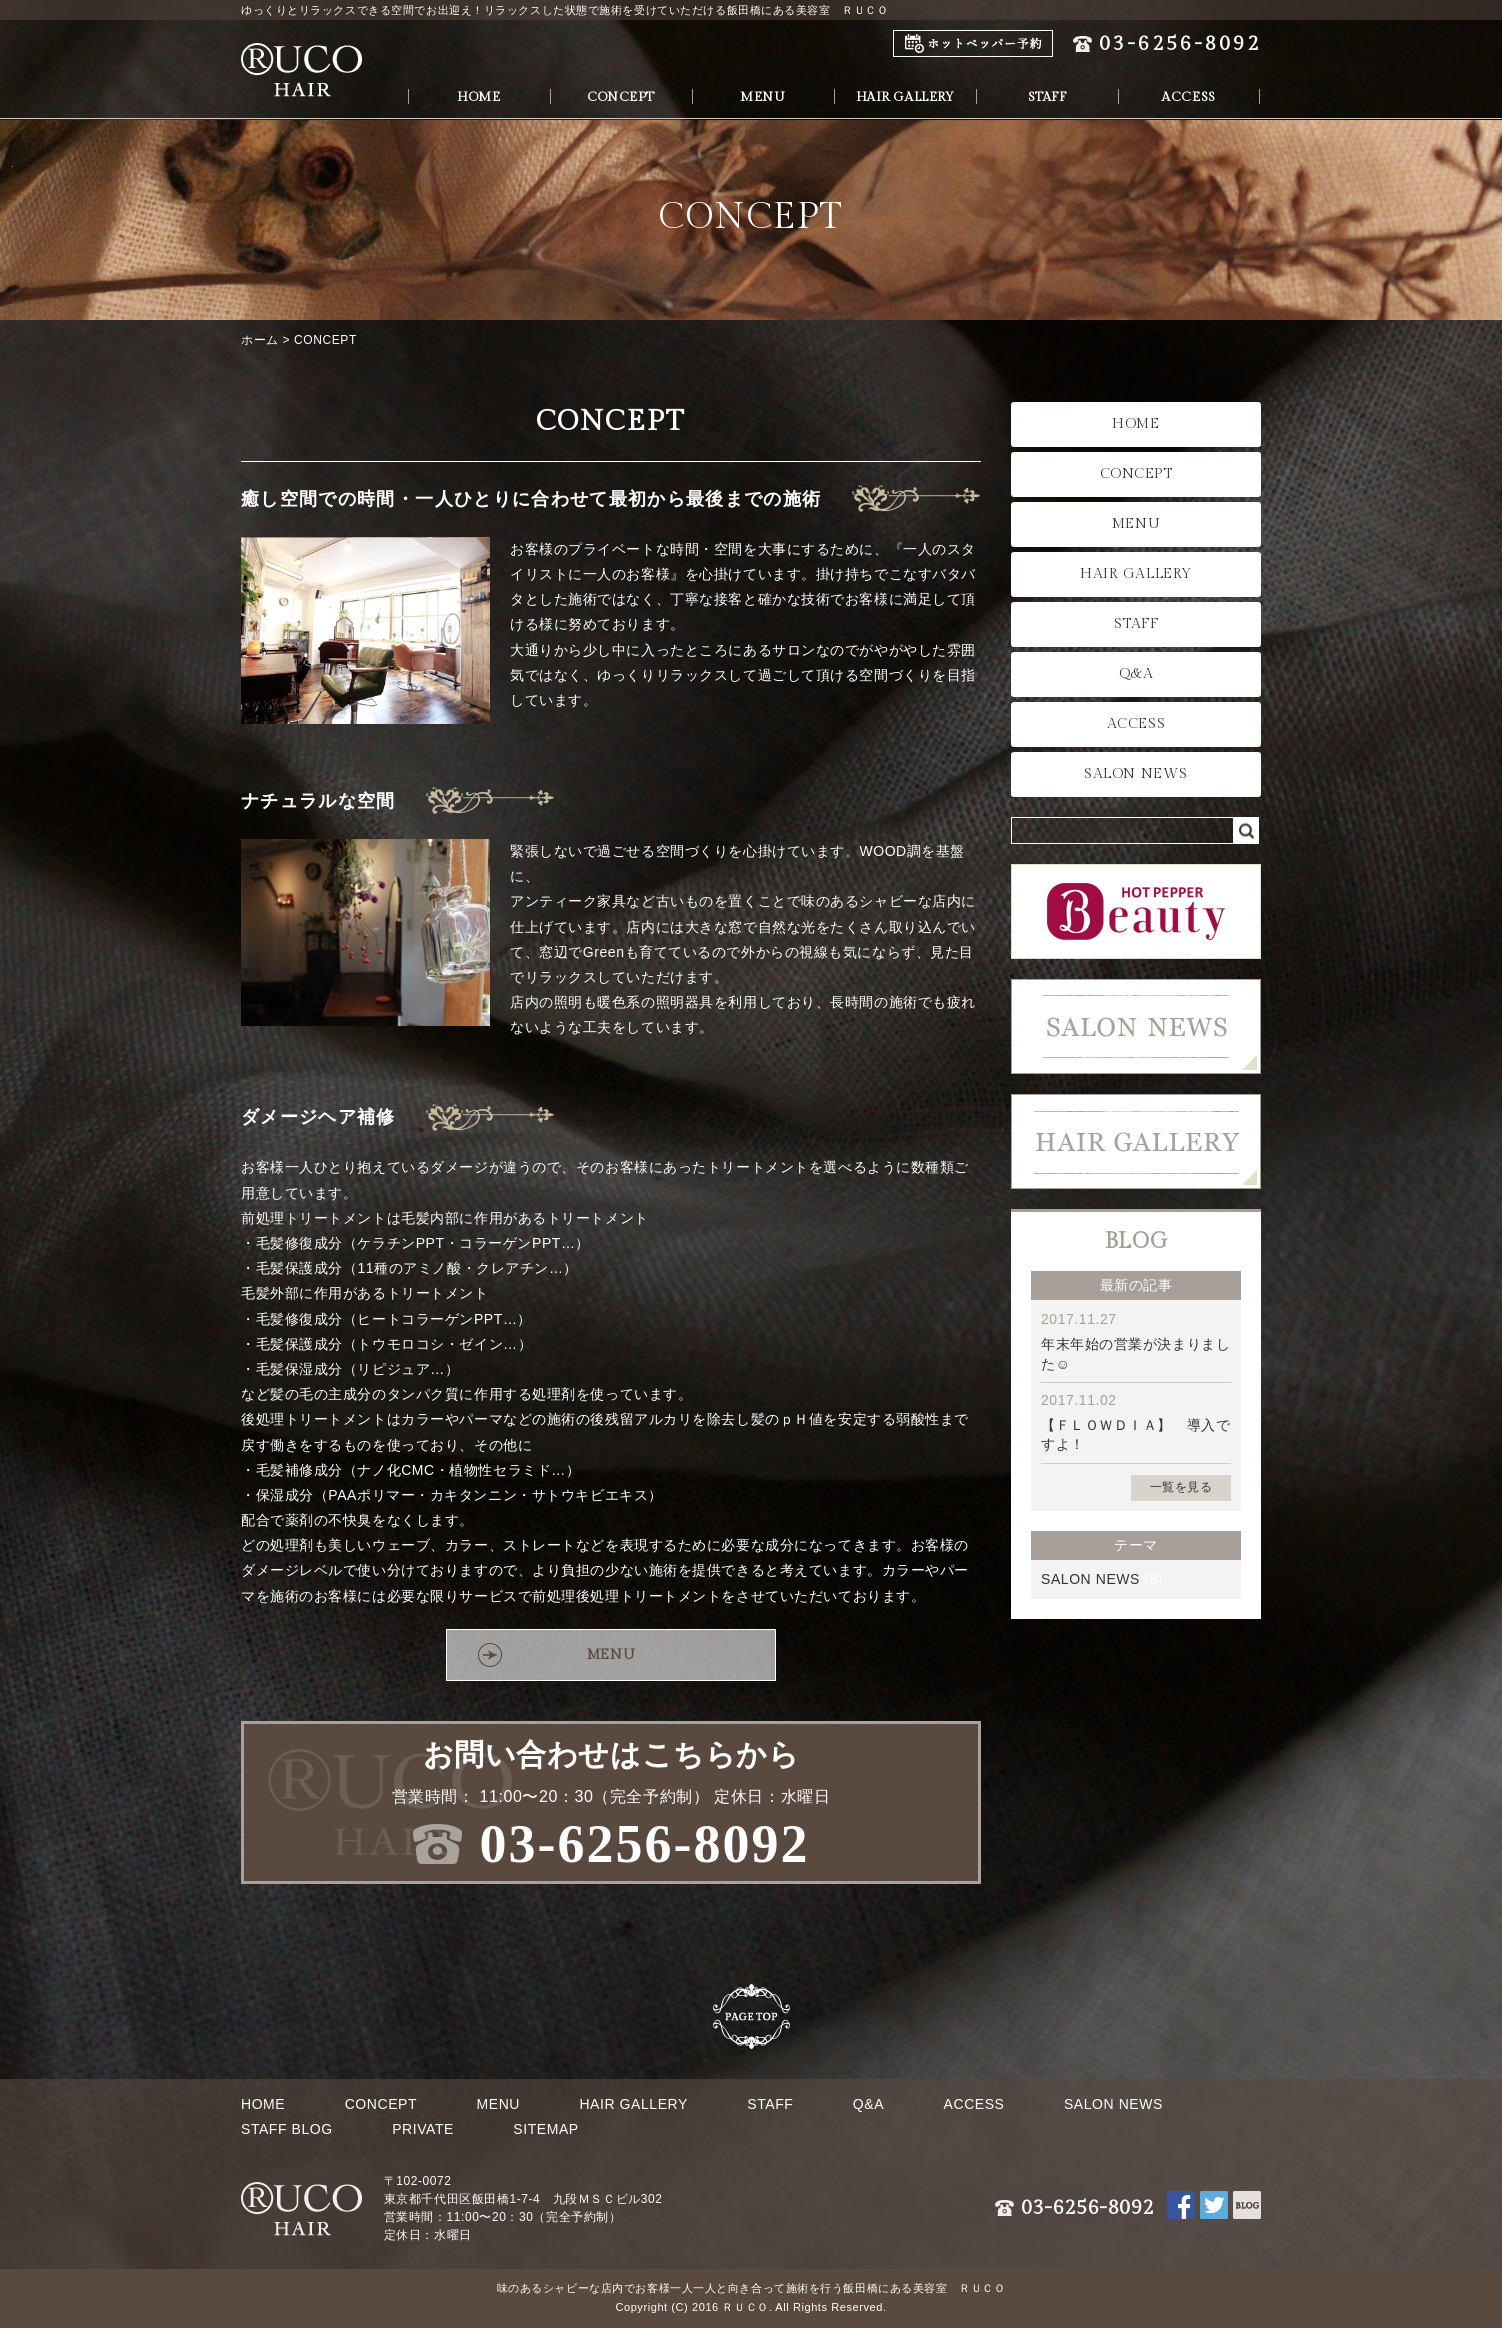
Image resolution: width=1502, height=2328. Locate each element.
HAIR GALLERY (905, 97)
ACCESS (1188, 97)
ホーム (260, 340)
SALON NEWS (1136, 774)
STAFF (1047, 97)
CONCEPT (621, 97)
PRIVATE (423, 2129)
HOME (478, 97)
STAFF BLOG (287, 2129)
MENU (762, 97)
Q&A (1136, 674)
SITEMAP (545, 2129)
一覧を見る (1181, 1487)
